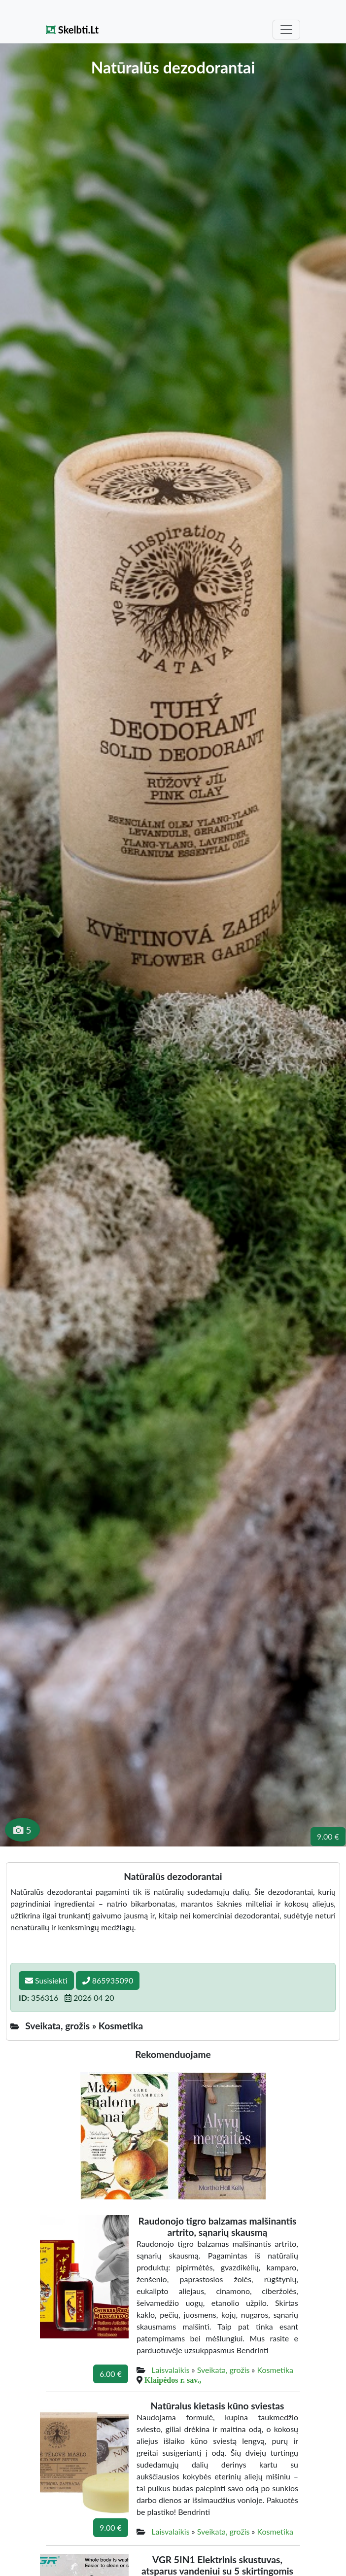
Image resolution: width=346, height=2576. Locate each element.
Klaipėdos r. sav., (172, 2380)
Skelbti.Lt (72, 29)
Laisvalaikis (170, 2369)
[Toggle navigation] (286, 29)
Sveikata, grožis (223, 2369)
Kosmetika (275, 2369)
